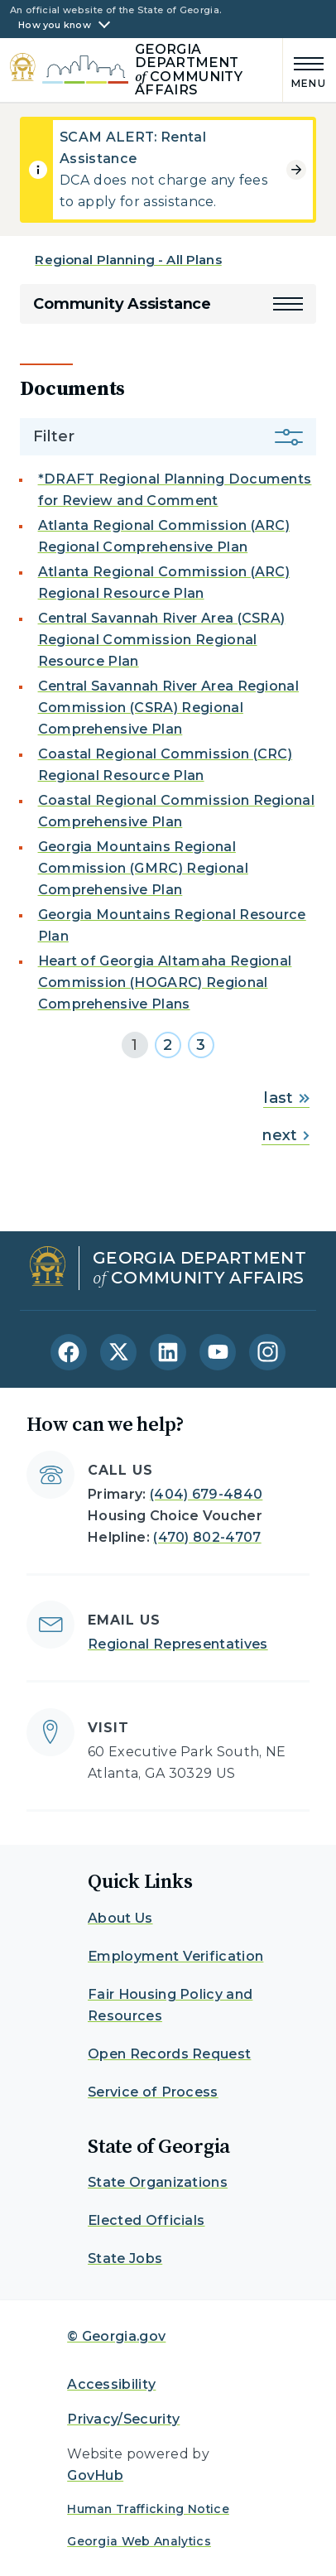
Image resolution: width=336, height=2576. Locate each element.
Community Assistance (122, 304)
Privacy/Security (123, 2419)
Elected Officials (146, 2220)
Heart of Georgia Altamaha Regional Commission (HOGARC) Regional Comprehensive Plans (165, 982)
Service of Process (153, 2092)
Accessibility (111, 2384)
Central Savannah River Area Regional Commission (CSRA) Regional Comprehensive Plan (169, 707)
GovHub (95, 2475)
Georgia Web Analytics (139, 2541)
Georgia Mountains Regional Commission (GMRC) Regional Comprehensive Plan (143, 868)
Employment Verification (175, 1956)
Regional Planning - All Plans (128, 259)
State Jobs (125, 2258)
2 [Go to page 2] (167, 1045)
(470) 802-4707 (207, 1537)
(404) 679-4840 (206, 1494)
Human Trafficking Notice (148, 2508)
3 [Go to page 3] (200, 1045)
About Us (120, 1918)
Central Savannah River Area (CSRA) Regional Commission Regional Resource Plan (162, 639)
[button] (288, 304)
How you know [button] (54, 25)
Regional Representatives (178, 1644)
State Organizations (158, 2182)
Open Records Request (169, 2054)
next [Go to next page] (285, 1135)
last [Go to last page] (286, 1098)
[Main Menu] (304, 70)
